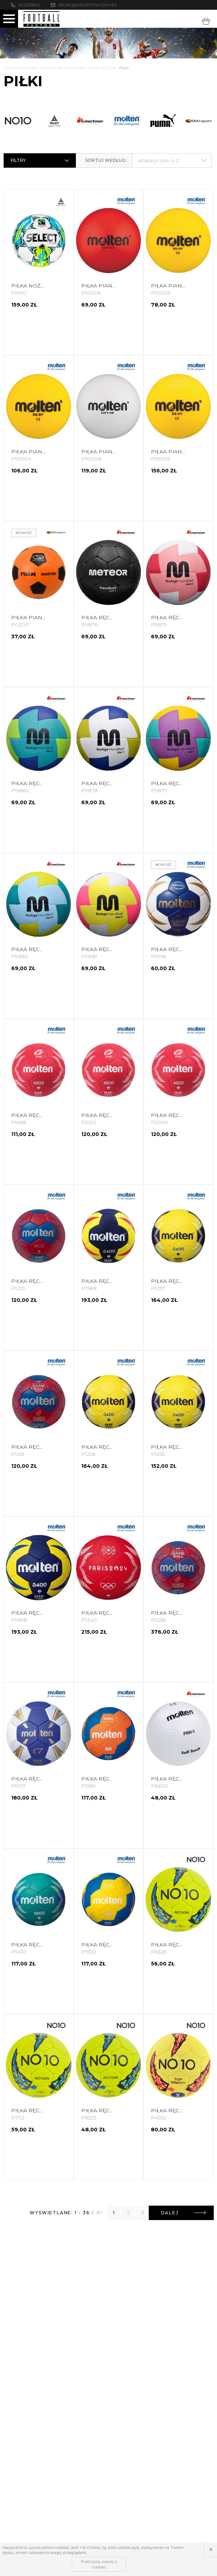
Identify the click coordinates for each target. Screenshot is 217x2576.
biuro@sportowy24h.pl (88, 5)
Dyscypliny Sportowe (62, 68)
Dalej (184, 2213)
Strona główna (20, 68)
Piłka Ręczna (102, 68)
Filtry (40, 160)
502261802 (29, 5)
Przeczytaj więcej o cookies (99, 2564)
